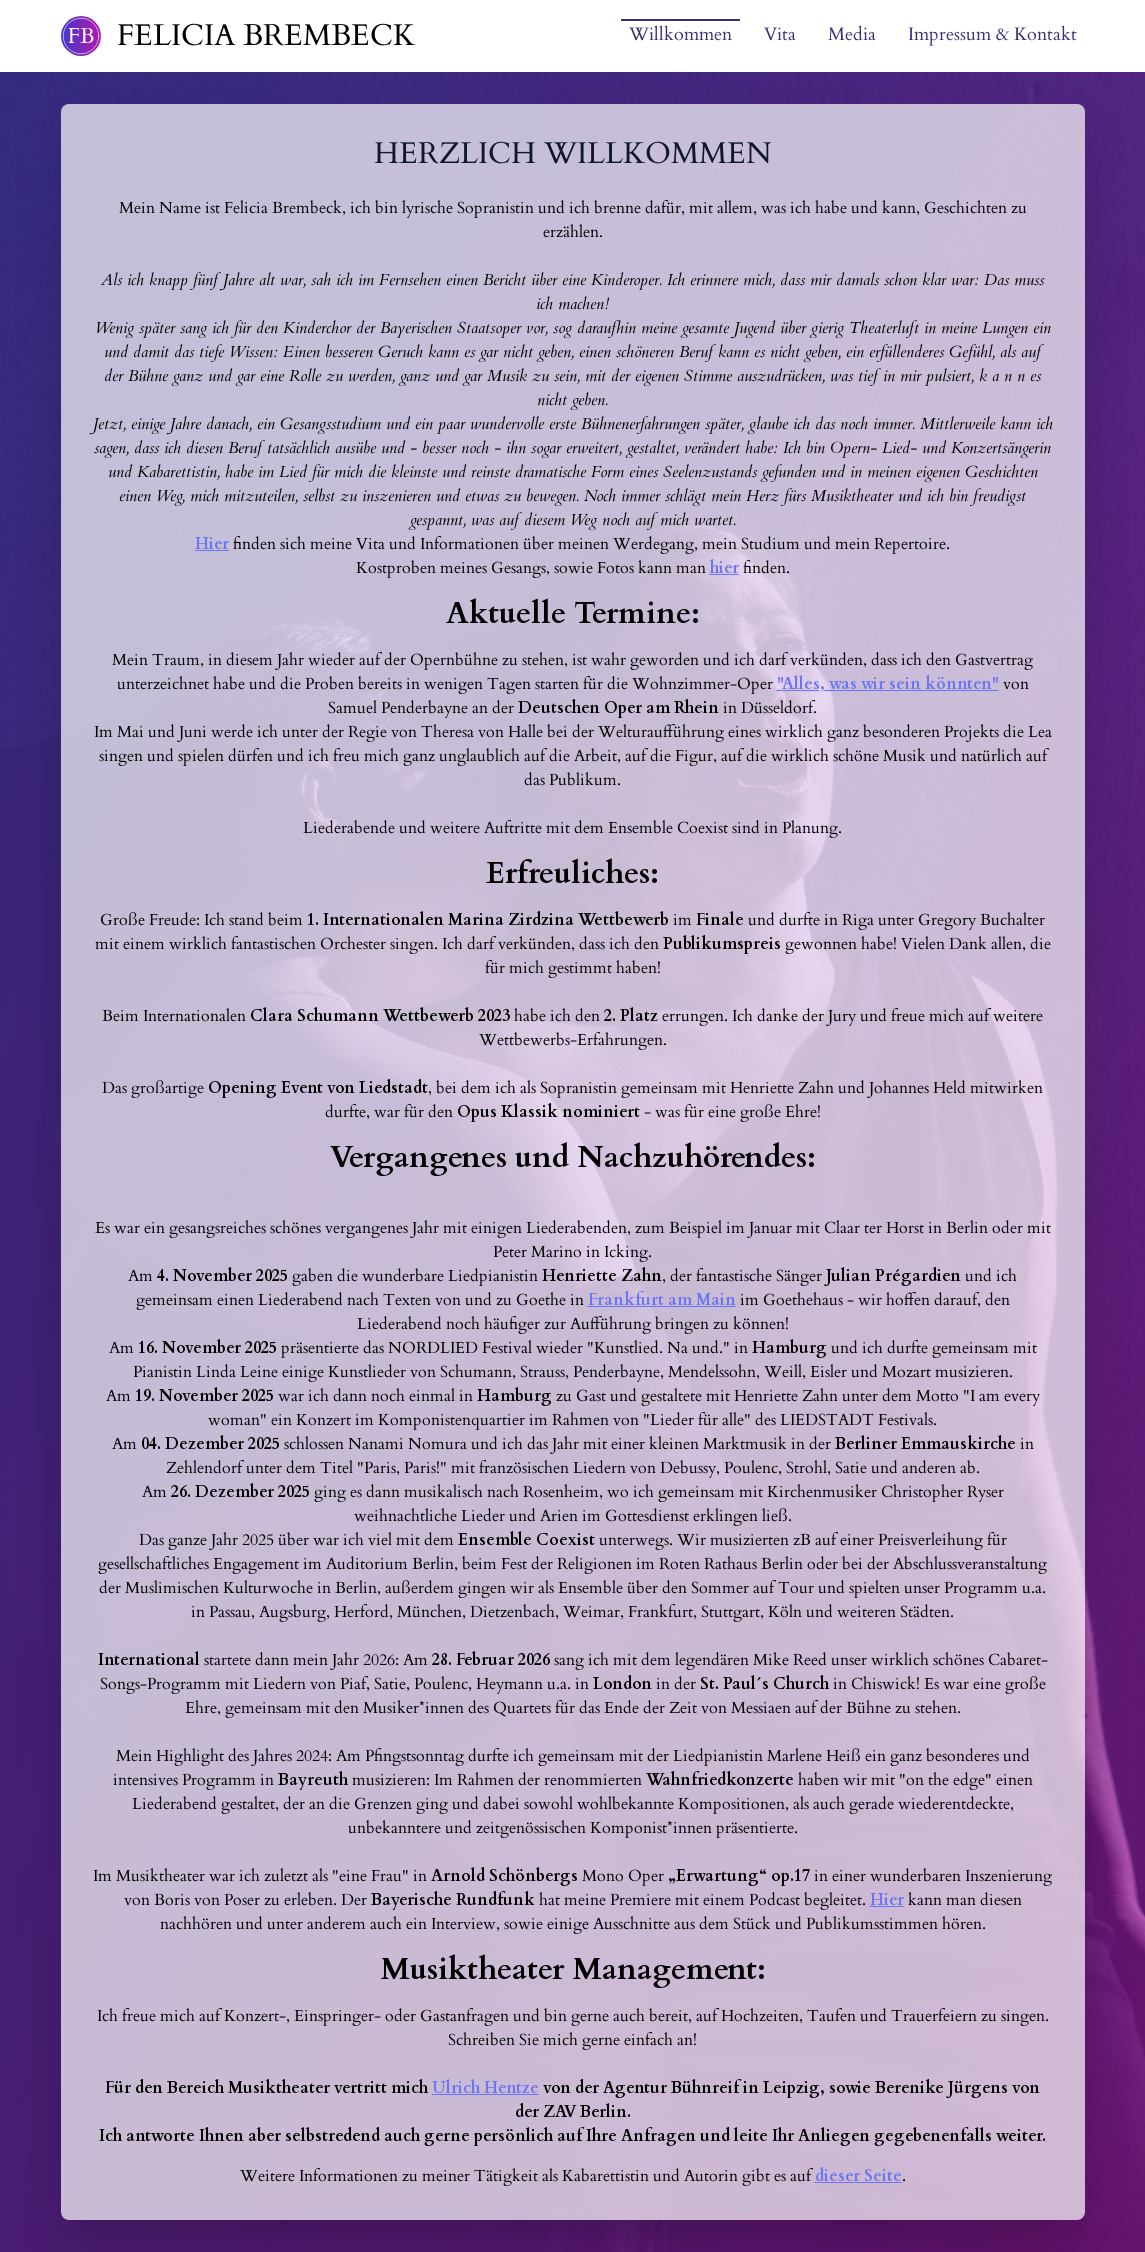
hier (724, 568)
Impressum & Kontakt (992, 34)
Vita (780, 34)
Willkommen (680, 34)
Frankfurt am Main (662, 1300)
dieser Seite (858, 2176)
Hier (212, 544)
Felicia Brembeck (266, 36)
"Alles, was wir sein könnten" (888, 684)
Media (852, 34)
